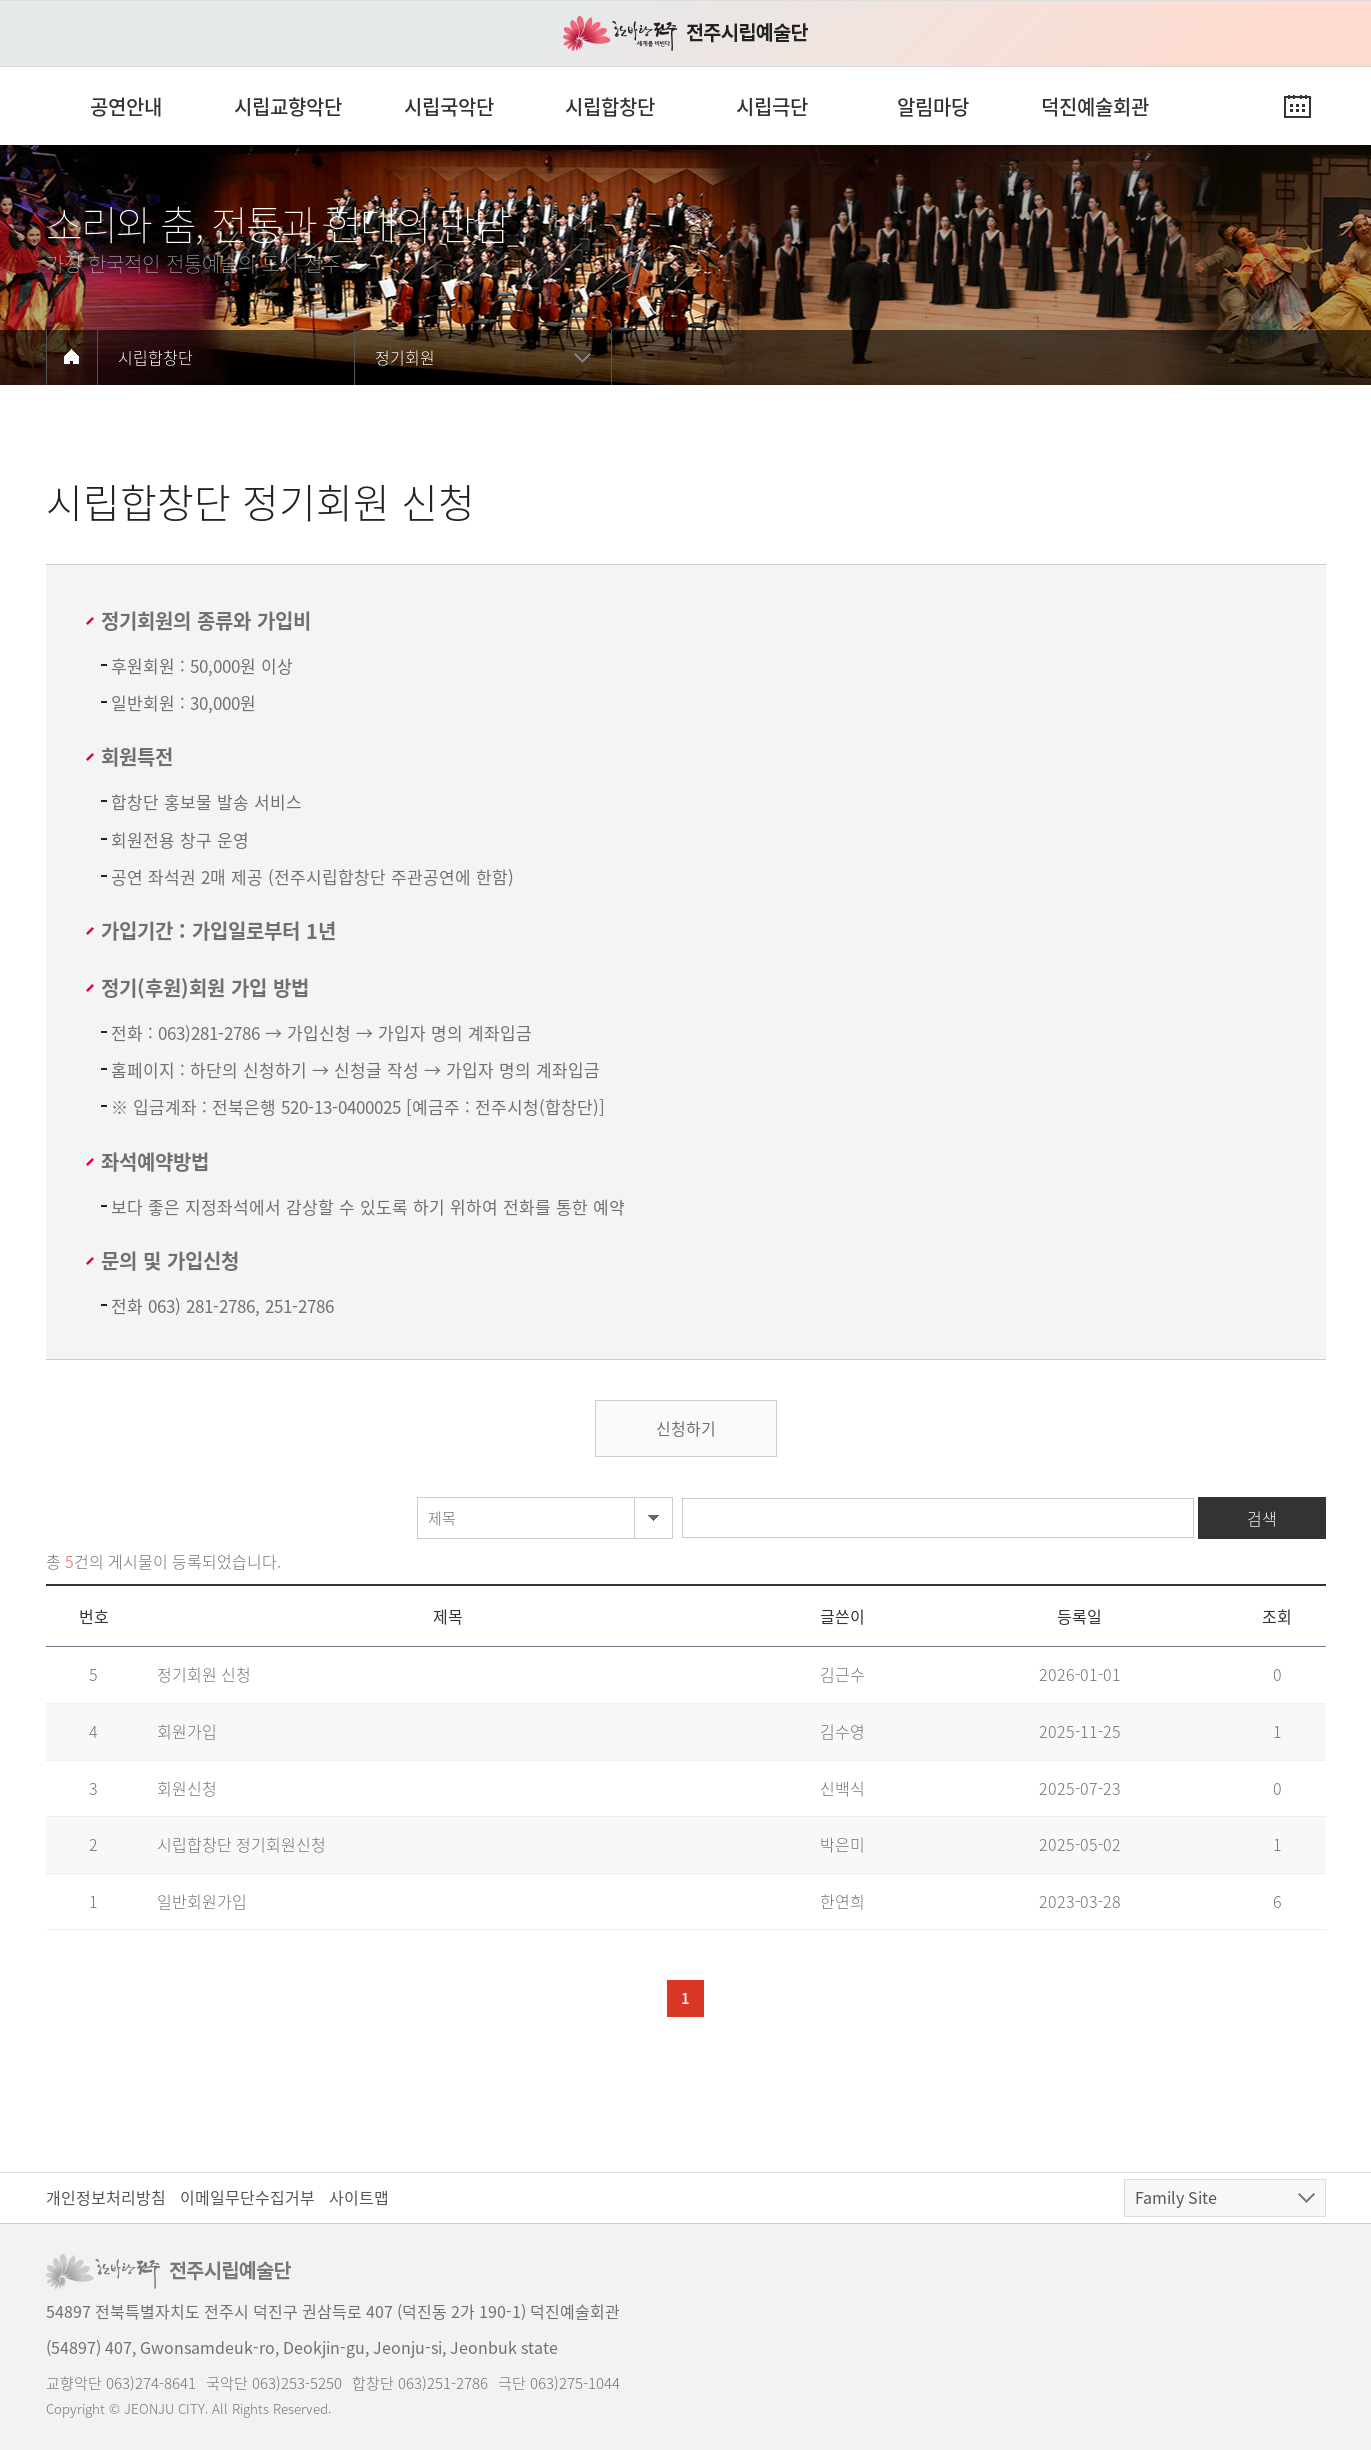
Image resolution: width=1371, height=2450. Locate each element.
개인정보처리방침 (106, 2197)
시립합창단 (610, 106)
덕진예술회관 (1095, 106)
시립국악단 (449, 106)
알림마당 (933, 106)
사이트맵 (359, 2197)
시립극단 (772, 106)
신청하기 (686, 1428)
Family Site (1176, 2197)
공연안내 (126, 106)
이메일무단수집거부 (247, 2197)
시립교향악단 (288, 106)
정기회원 (405, 357)
